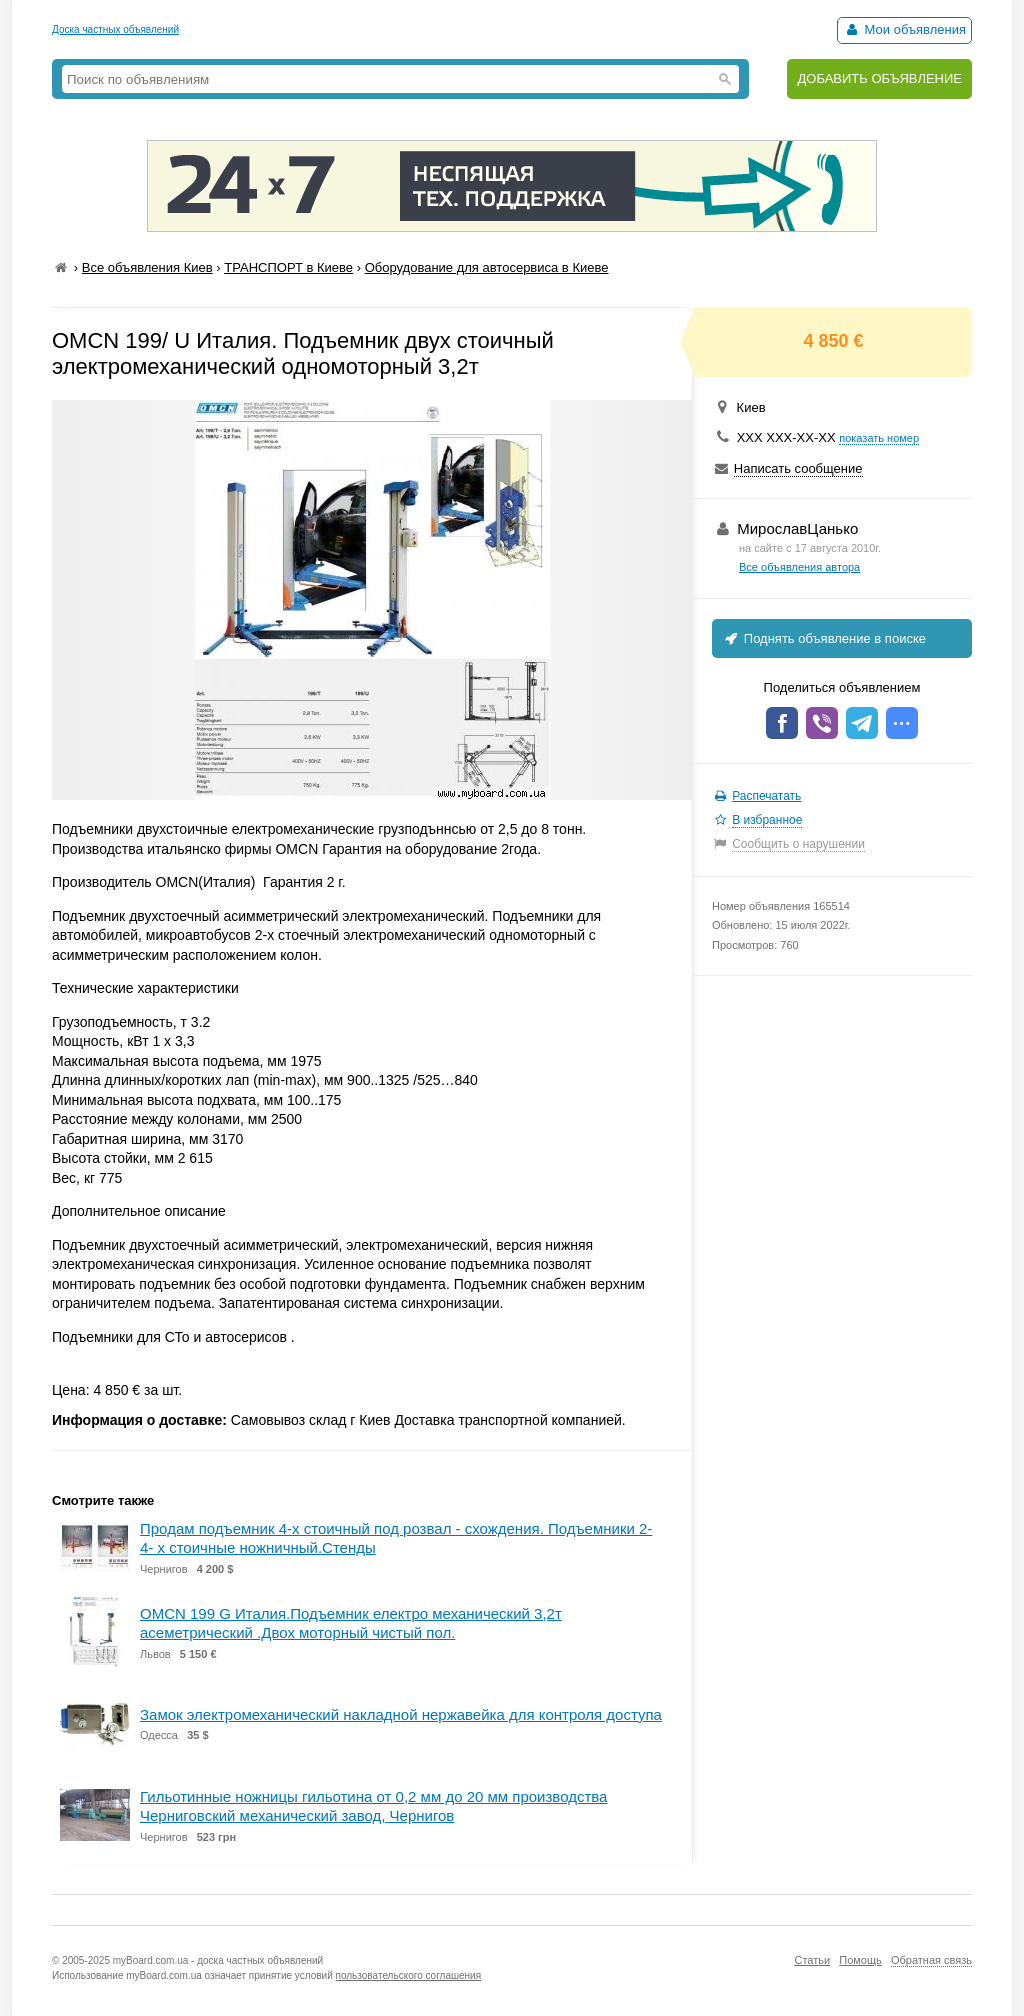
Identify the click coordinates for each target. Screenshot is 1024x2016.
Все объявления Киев (147, 267)
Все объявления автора (799, 567)
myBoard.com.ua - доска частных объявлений (218, 1960)
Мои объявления (904, 29)
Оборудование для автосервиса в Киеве (487, 267)
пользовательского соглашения (409, 1975)
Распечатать (766, 796)
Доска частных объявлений (115, 29)
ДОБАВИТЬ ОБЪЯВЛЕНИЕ (879, 78)
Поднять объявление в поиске (824, 638)
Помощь (860, 1960)
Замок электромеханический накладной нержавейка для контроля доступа (401, 1714)
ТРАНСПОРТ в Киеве (288, 267)
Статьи (812, 1960)
